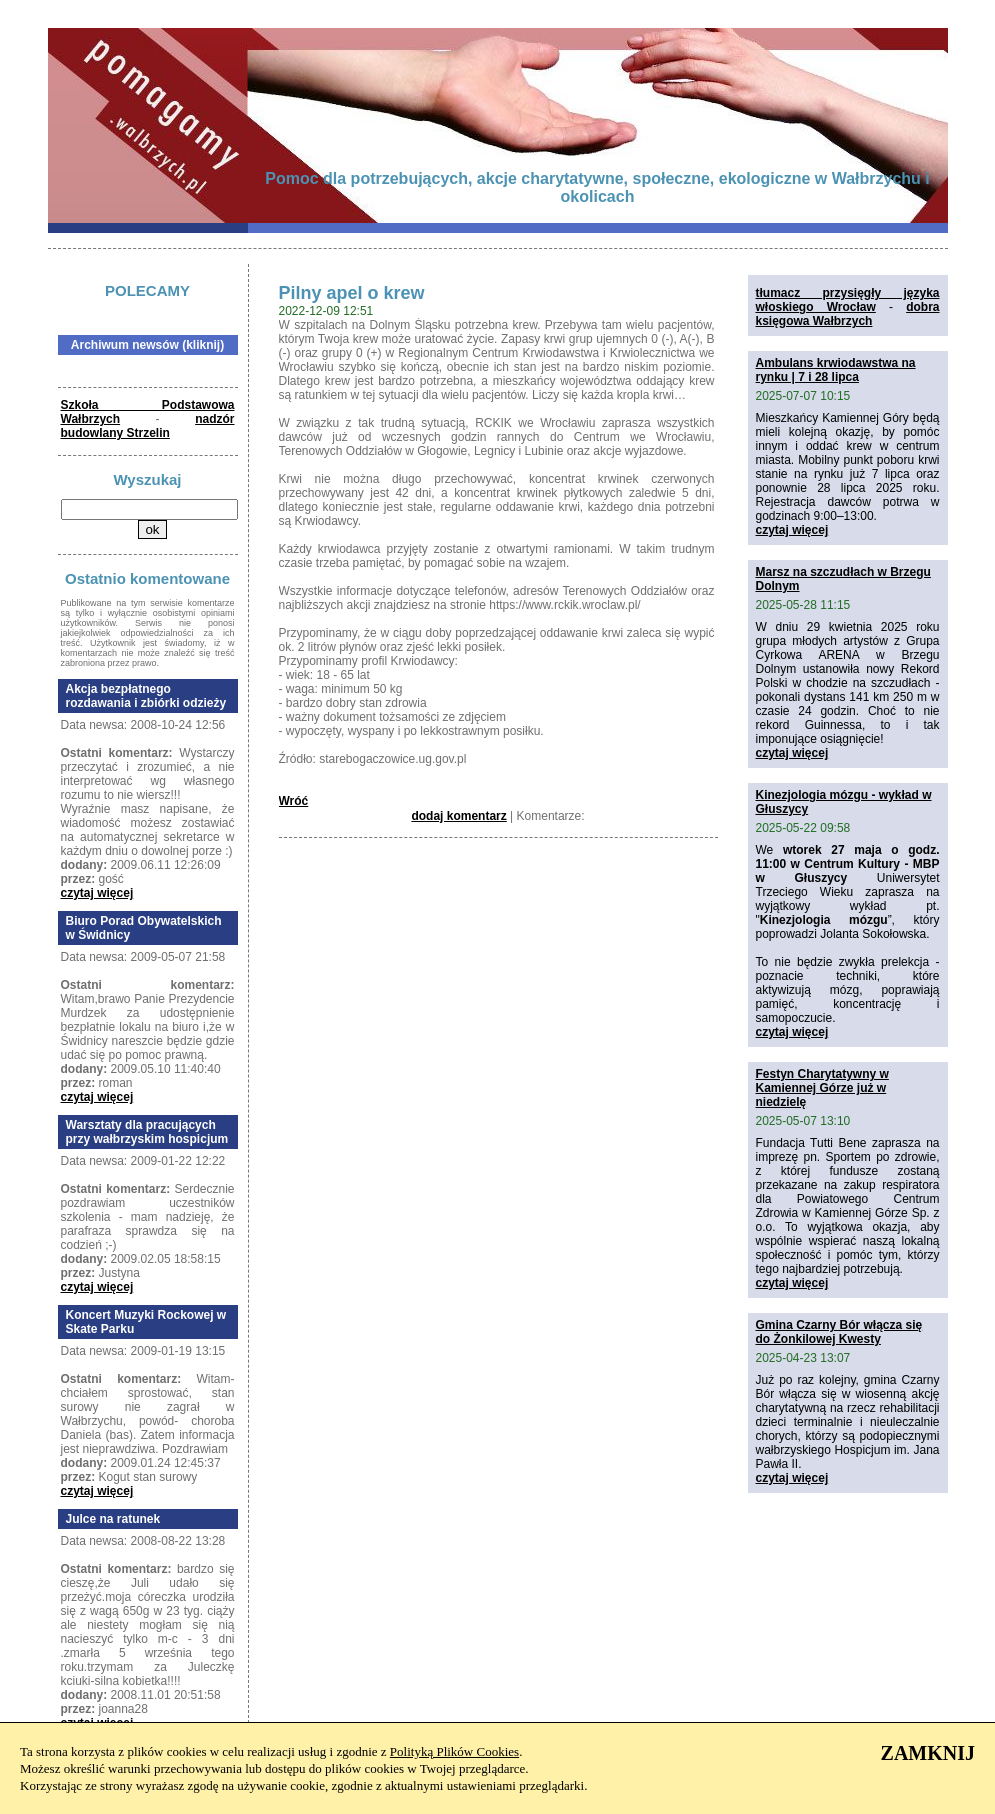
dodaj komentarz (458, 816)
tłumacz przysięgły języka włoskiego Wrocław (848, 300)
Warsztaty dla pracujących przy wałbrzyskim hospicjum (147, 1132)
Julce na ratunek (113, 1519)
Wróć (294, 801)
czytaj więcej (97, 893)
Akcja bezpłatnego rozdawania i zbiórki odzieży (146, 696)
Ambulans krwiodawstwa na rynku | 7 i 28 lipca (836, 370)
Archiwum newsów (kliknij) (147, 345)
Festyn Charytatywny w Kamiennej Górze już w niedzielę (822, 1088)
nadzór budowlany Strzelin (148, 426)
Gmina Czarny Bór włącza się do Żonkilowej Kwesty (839, 1332)
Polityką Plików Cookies (454, 1751)
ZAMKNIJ (928, 1753)
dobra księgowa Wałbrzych (848, 314)
